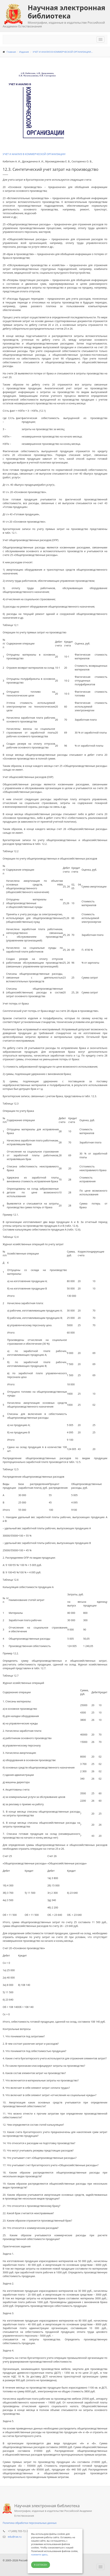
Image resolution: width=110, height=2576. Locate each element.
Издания (24, 51)
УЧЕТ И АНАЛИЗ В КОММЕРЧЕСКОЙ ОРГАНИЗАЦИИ (34, 154)
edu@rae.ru (15, 2536)
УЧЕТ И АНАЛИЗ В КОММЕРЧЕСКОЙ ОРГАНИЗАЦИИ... (63, 51)
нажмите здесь (39, 2554)
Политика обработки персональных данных (30, 2523)
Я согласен (40, 2564)
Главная (11, 51)
